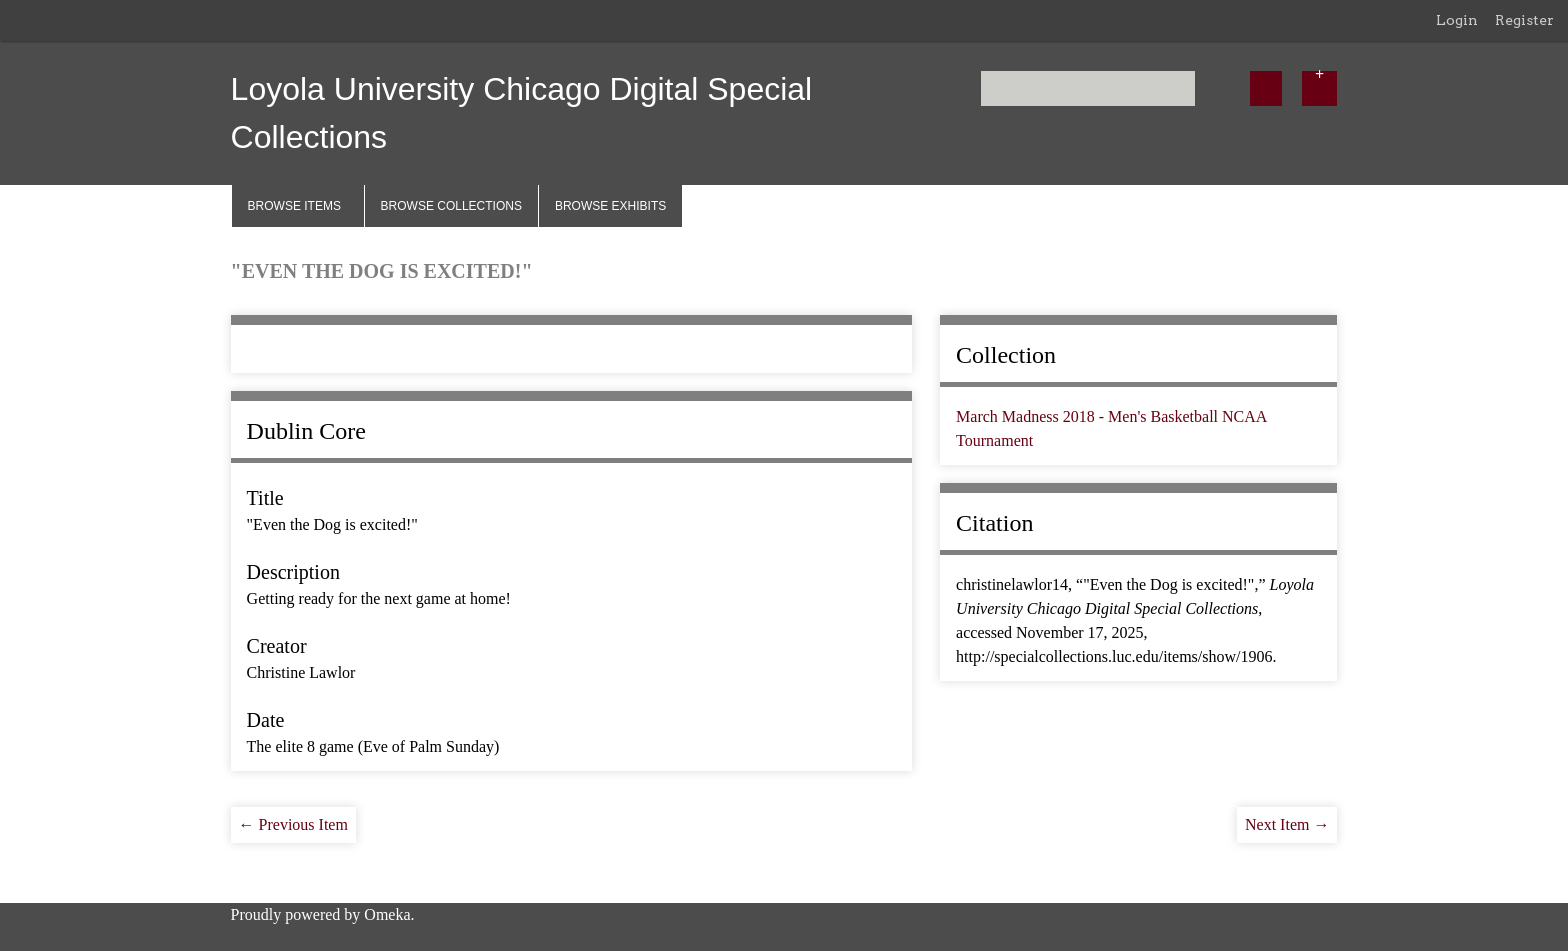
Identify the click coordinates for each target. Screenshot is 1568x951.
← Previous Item (293, 824)
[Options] (1320, 88)
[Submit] (1266, 88)
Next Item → (1287, 824)
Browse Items (294, 206)
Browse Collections (451, 206)
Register (1524, 20)
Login (1457, 20)
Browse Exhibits (610, 206)
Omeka (387, 914)
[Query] (1088, 88)
